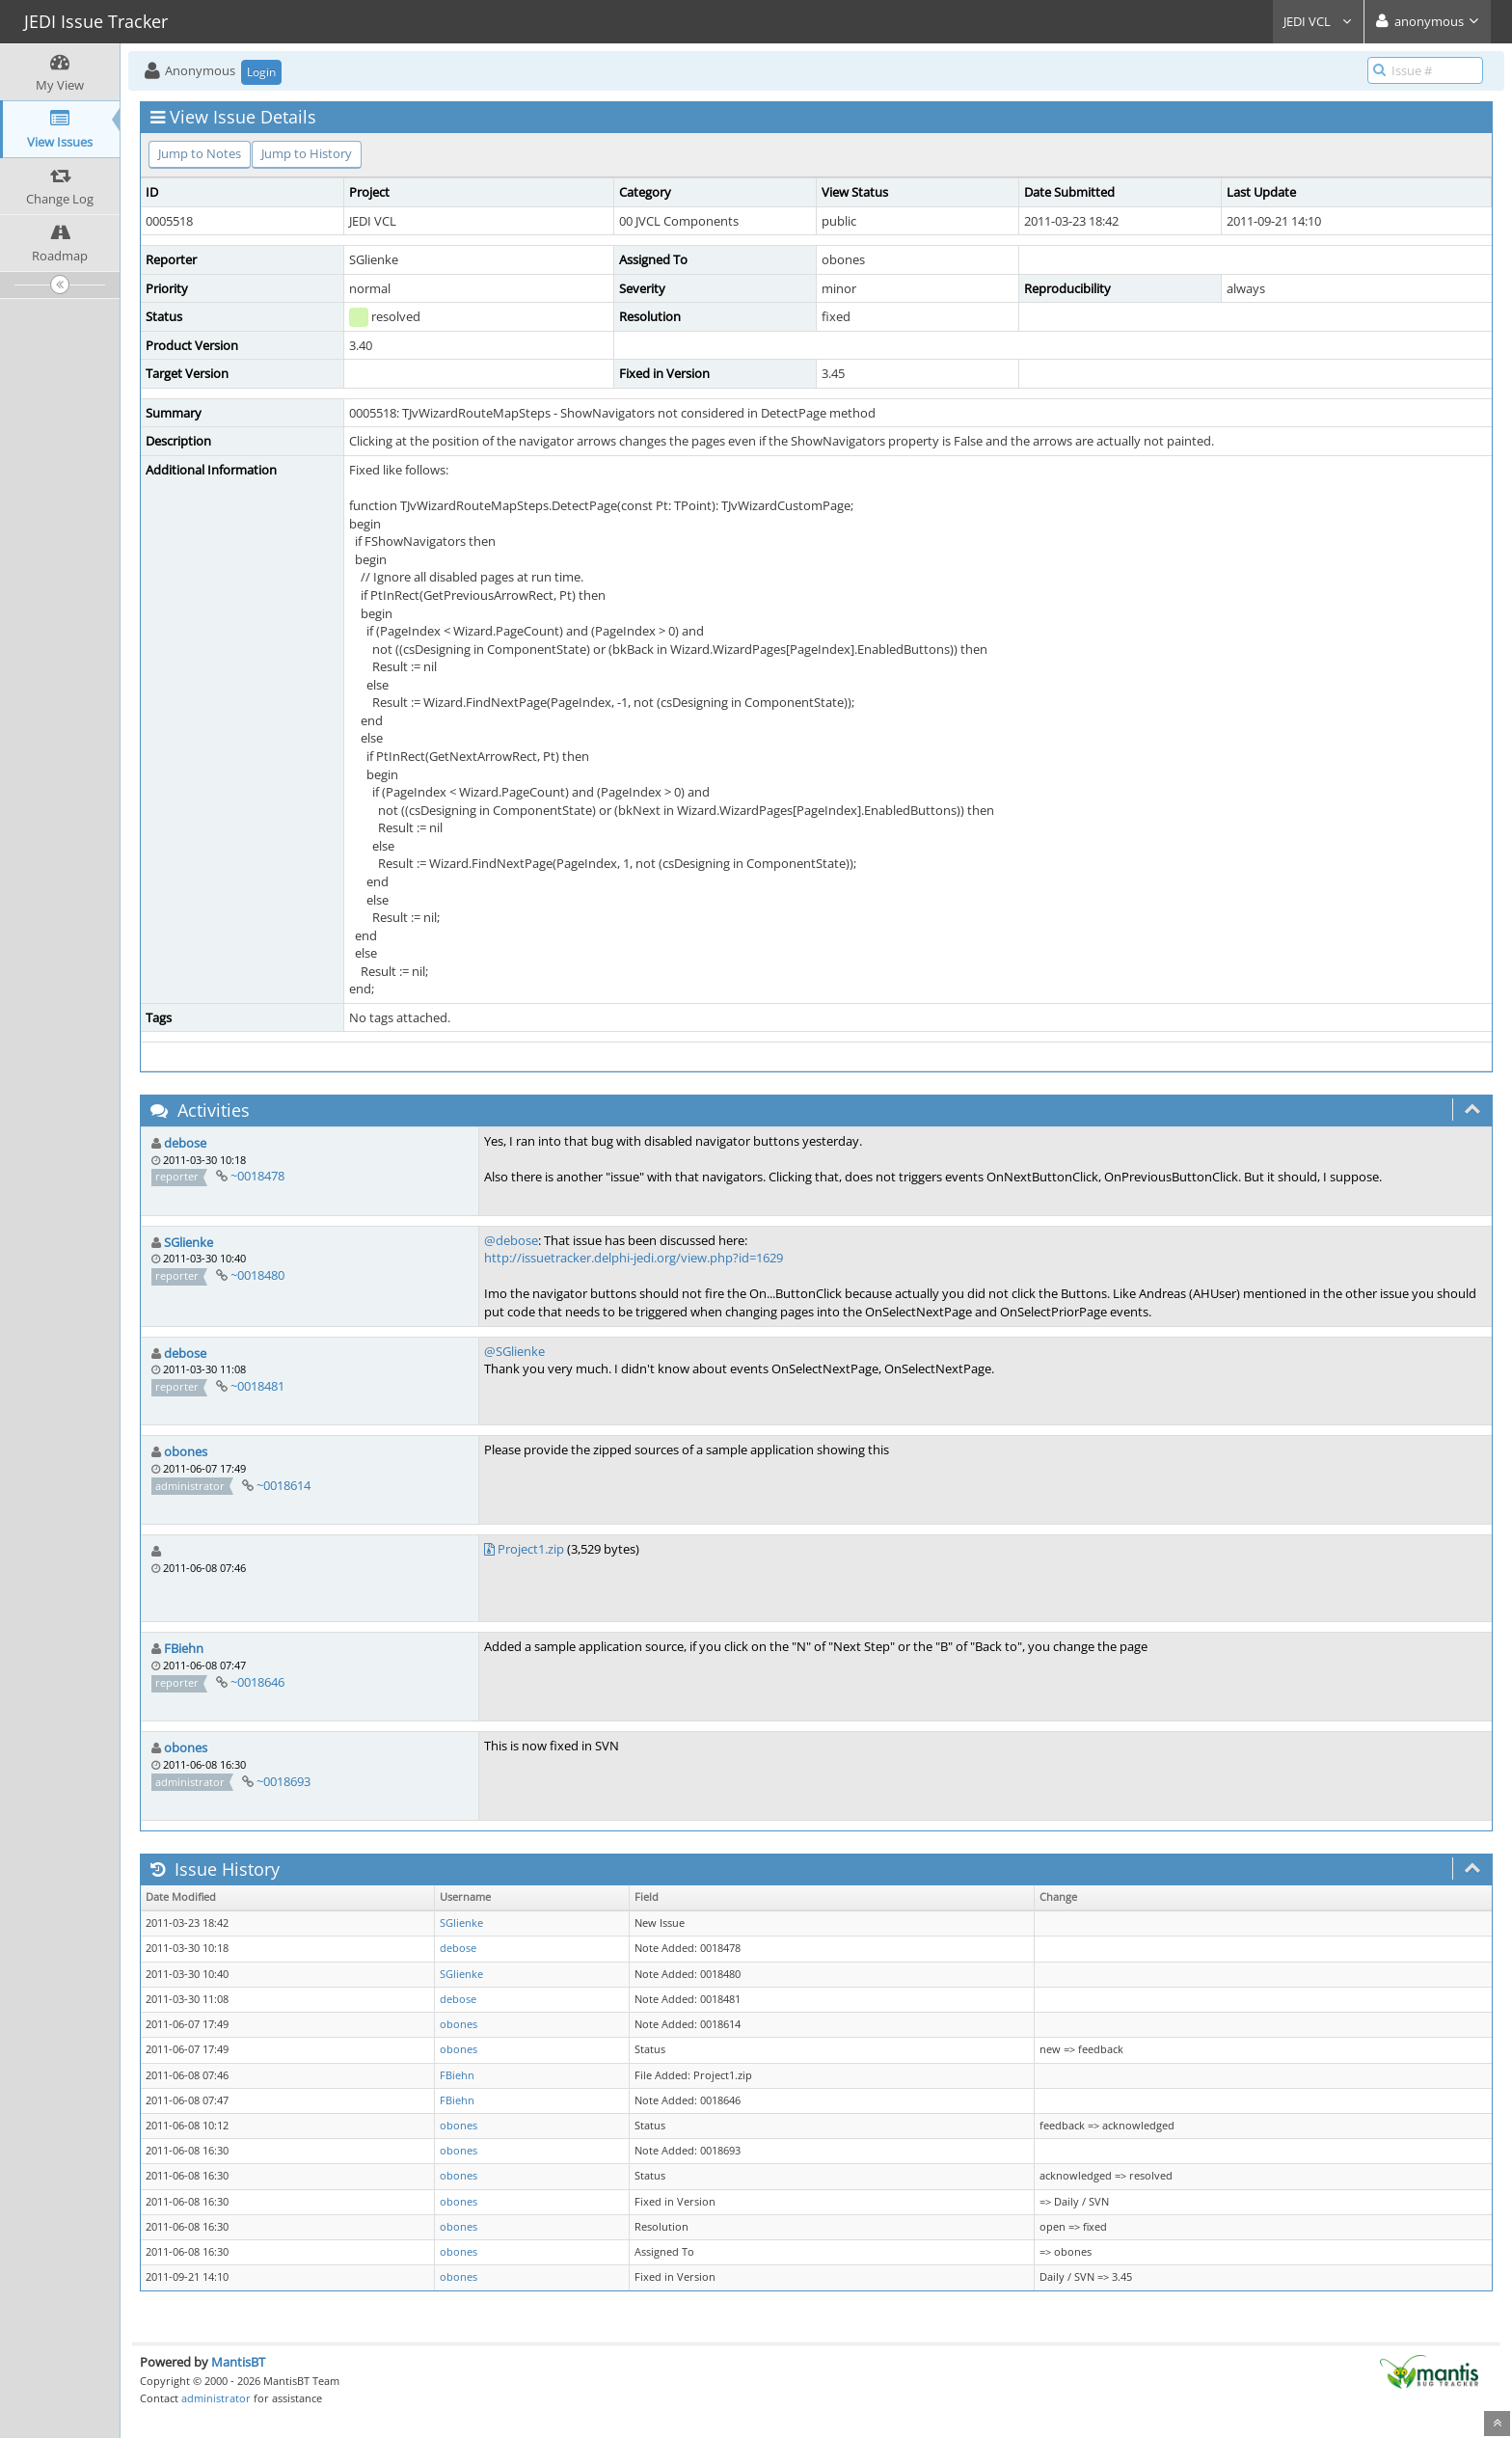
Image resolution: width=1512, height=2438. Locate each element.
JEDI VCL (1318, 21)
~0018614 (283, 1485)
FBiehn (183, 1648)
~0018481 (257, 1386)
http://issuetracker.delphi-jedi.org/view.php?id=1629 (633, 1257)
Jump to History (306, 153)
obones (185, 1451)
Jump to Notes (199, 153)
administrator (216, 2398)
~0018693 (283, 1781)
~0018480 (257, 1275)
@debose (511, 1240)
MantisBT (238, 2361)
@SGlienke (514, 1351)
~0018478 (257, 1175)
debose (185, 1142)
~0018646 (257, 1682)
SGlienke (188, 1242)
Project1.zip (531, 1549)
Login (261, 72)
